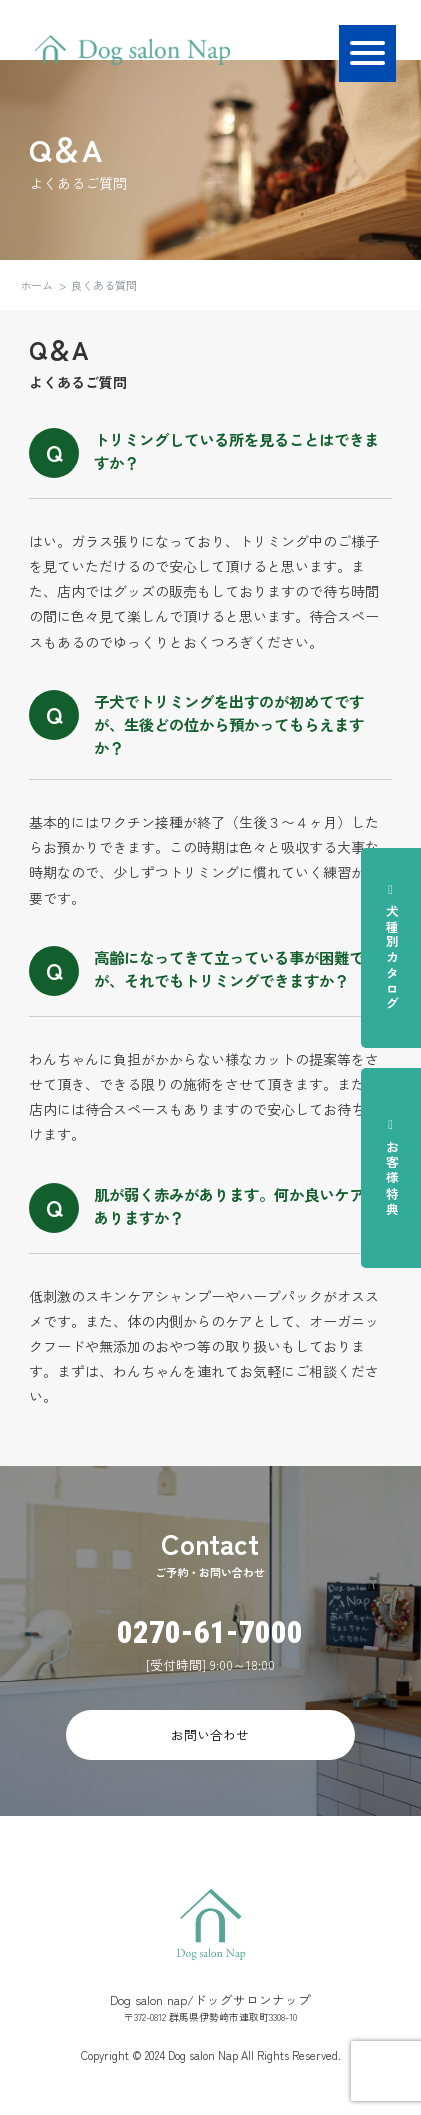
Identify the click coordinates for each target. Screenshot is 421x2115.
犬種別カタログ (392, 948)
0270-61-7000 (210, 1632)
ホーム (36, 285)
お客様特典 (392, 1167)
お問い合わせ (210, 1734)
